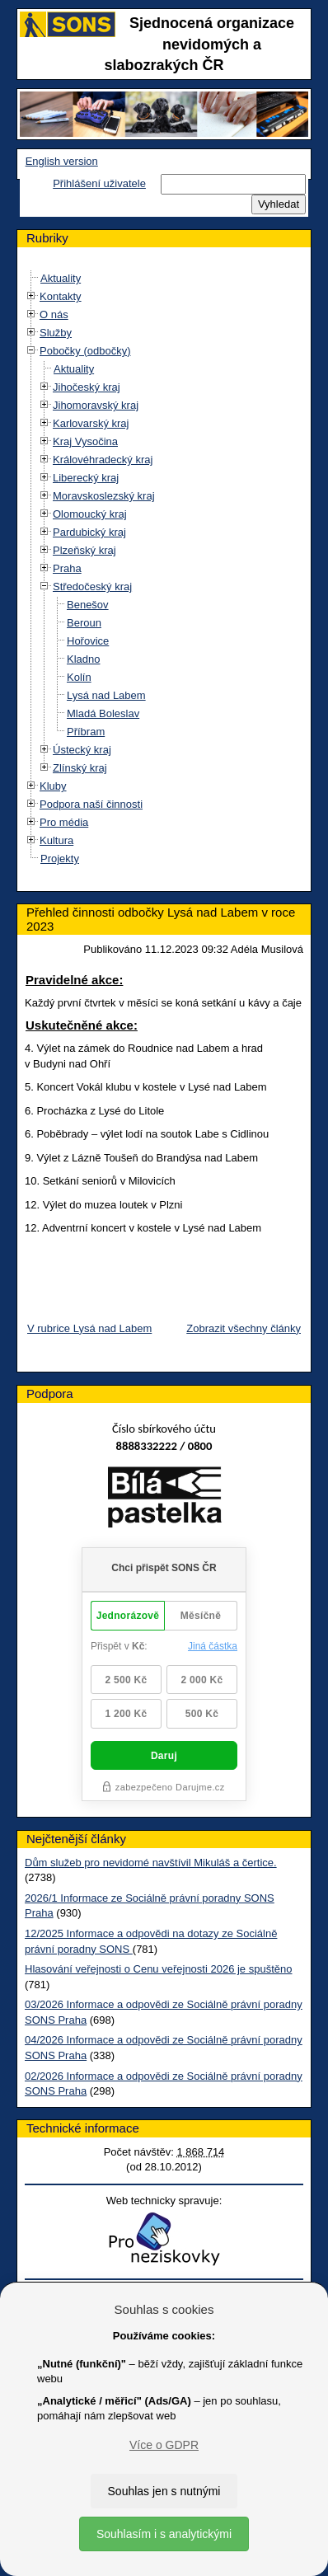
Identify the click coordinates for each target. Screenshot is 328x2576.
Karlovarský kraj (91, 423)
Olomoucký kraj (90, 514)
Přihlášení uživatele (99, 183)
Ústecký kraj (82, 750)
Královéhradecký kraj (102, 459)
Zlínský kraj (80, 768)
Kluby (53, 786)
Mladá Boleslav (103, 713)
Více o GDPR (164, 2445)
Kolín (79, 677)
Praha (67, 568)
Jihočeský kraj (86, 387)
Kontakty (61, 296)
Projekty (59, 858)
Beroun (84, 623)
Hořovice (88, 641)
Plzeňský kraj (84, 550)
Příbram (86, 731)
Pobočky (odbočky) (85, 351)
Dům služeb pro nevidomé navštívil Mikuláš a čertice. (151, 1862)
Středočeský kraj (92, 586)
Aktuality (60, 278)
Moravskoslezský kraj (104, 496)
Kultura (56, 840)
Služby (56, 332)
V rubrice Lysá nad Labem (89, 1328)
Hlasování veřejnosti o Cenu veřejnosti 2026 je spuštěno (158, 1969)
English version (62, 161)
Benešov (88, 604)
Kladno (83, 659)
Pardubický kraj (89, 532)
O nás (54, 314)
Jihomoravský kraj (95, 405)
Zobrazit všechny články (243, 1328)
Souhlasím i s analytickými (164, 2534)
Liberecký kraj (86, 478)
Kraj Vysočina (85, 441)
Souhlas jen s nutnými (164, 2491)
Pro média (64, 822)
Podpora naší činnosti (91, 804)
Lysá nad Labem (106, 695)
